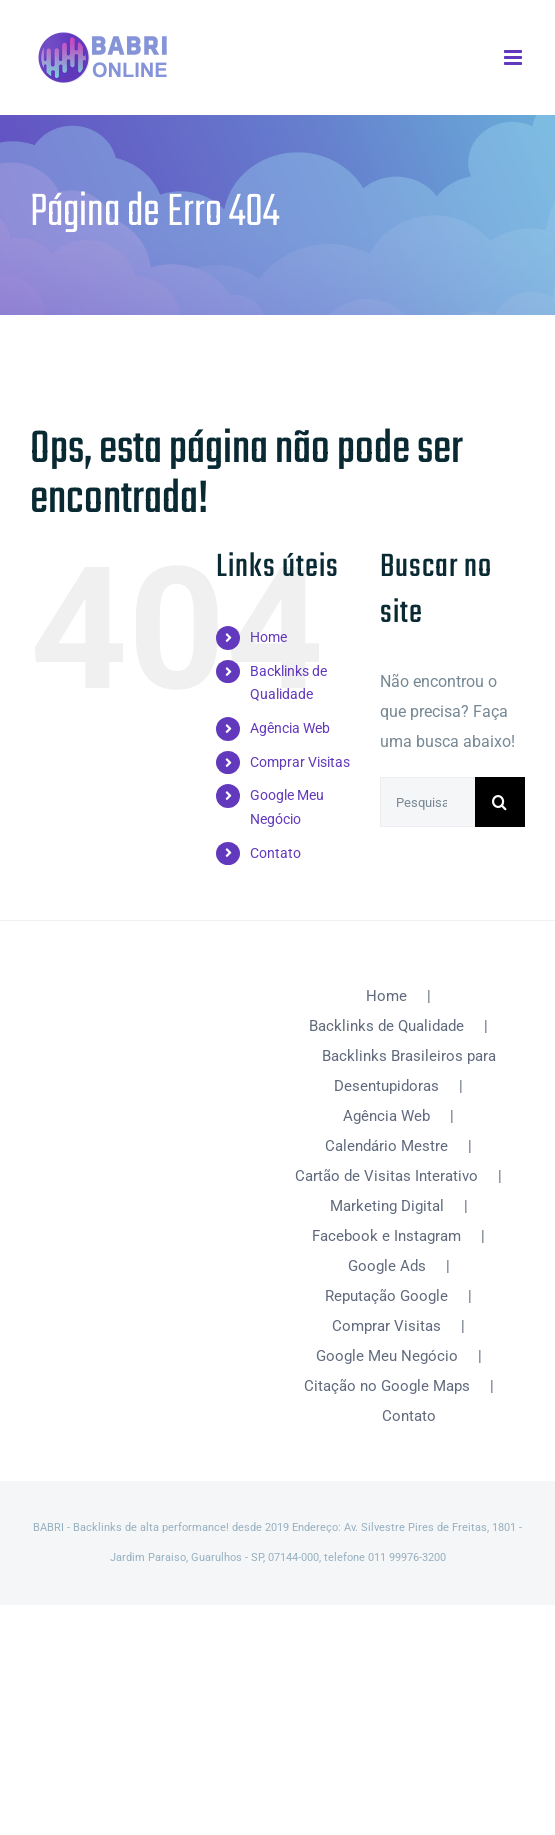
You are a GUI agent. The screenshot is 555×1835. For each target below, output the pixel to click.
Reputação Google (386, 1296)
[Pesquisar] (500, 802)
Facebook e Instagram (386, 1236)
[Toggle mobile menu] (514, 57)
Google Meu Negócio (387, 1356)
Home (268, 637)
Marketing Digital (387, 1206)
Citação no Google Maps (387, 1386)
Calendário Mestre (386, 1146)
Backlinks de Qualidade (386, 1026)
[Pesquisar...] (427, 802)
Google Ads (387, 1266)
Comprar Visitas (300, 762)
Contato (275, 853)
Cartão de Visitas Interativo (386, 1176)
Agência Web (290, 728)
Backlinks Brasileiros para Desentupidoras (409, 1071)
